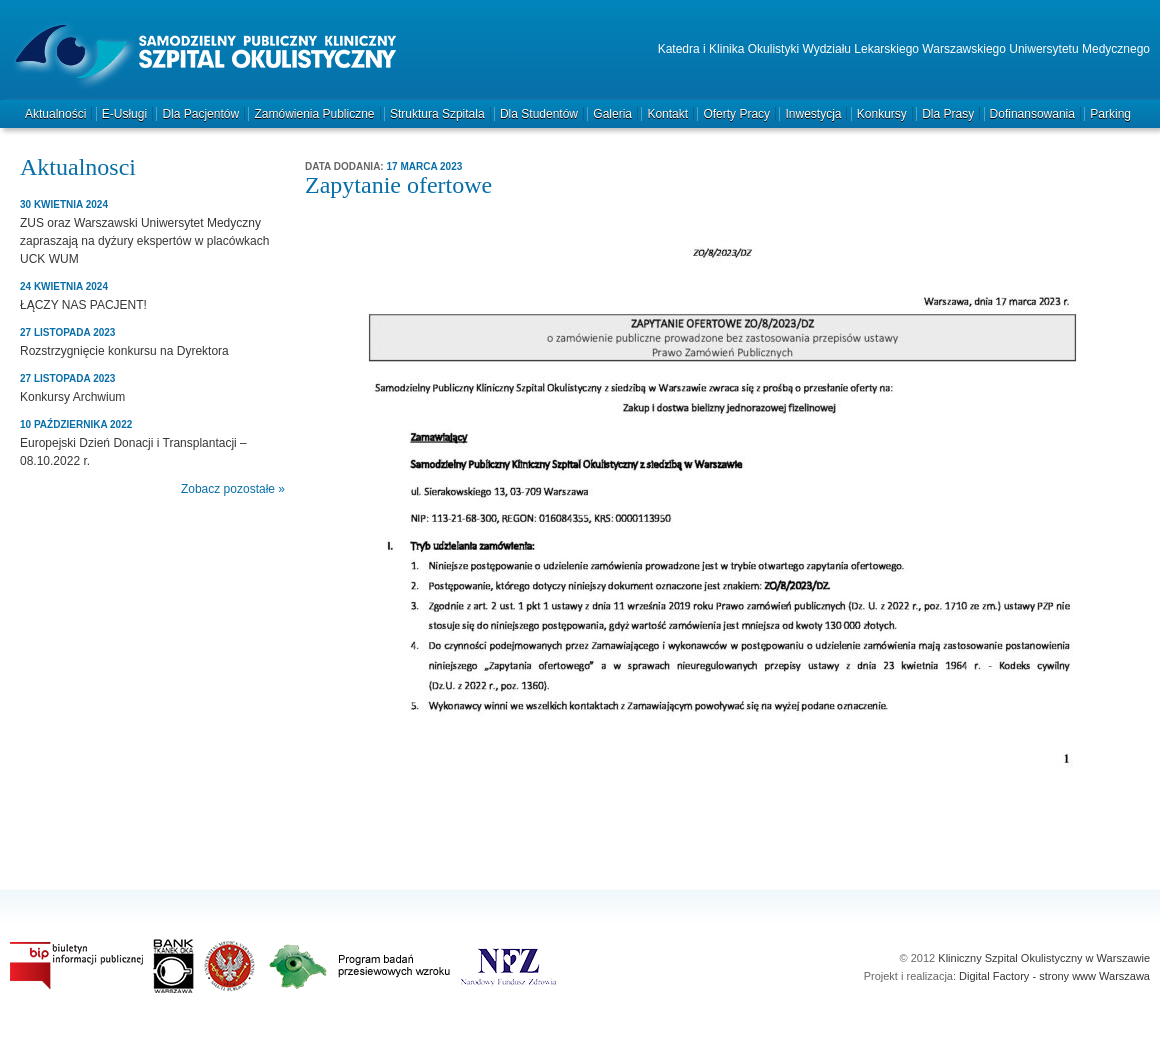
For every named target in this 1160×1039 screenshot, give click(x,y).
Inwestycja (813, 114)
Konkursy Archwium (72, 397)
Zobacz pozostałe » (233, 489)
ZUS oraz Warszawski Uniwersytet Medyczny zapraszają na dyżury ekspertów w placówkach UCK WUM (144, 241)
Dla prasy (948, 114)
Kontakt (667, 114)
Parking (1110, 114)
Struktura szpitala (437, 114)
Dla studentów (539, 114)
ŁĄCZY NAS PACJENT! (83, 305)
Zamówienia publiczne (314, 114)
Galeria (612, 114)
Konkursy (882, 114)
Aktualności (55, 114)
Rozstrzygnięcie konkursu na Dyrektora (124, 351)
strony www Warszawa (1094, 976)
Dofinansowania (1032, 114)
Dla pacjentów (200, 114)
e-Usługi (124, 114)
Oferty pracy (736, 114)
